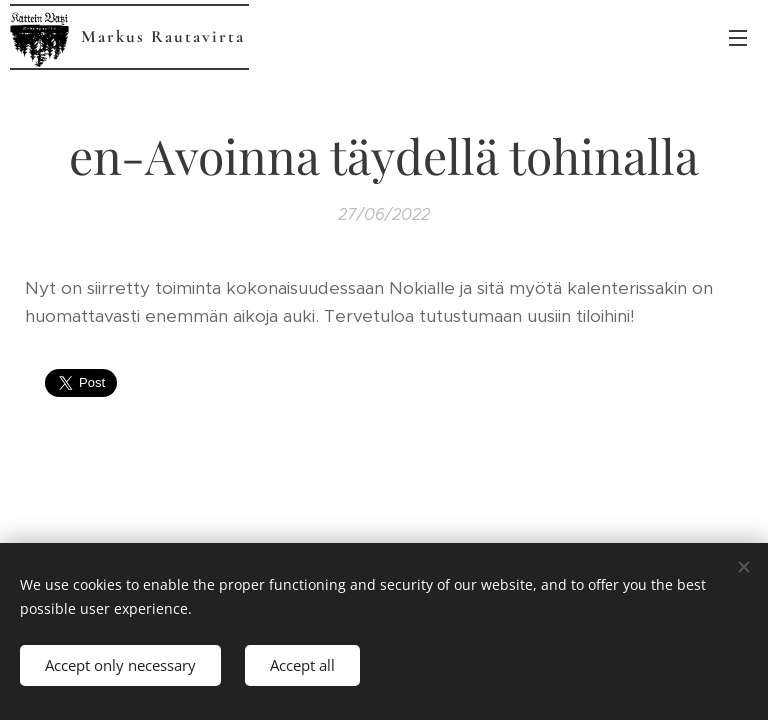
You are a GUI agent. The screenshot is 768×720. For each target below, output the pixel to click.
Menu (738, 38)
